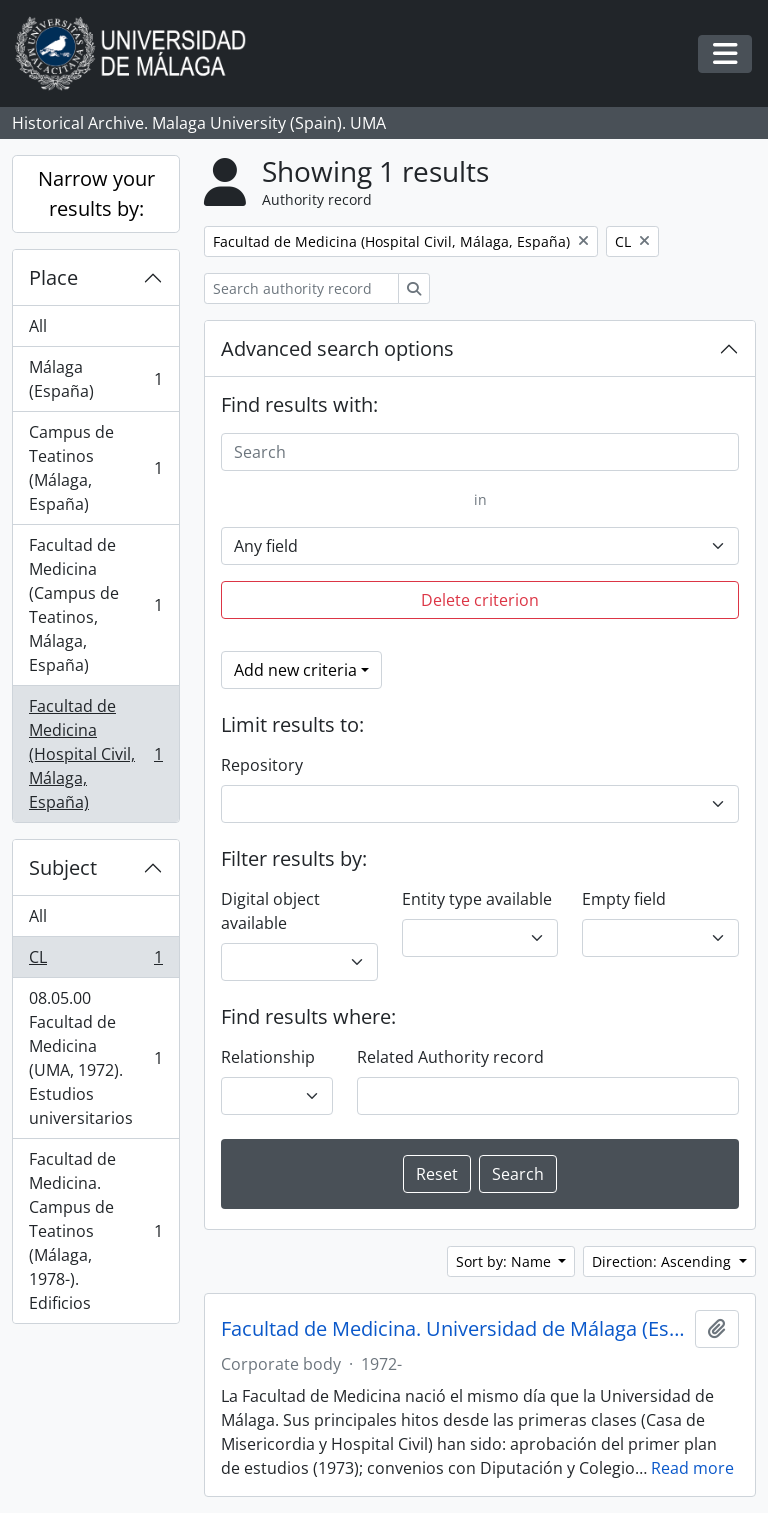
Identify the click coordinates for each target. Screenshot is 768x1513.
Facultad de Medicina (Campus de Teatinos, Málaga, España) (95, 605)
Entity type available (477, 899)
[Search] (480, 452)
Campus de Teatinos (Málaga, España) (95, 468)
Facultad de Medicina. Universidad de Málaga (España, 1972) (454, 1329)
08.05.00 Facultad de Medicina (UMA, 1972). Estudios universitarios (95, 1058)
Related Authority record (450, 1057)
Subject (63, 867)
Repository (262, 765)
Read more (692, 1468)
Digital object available (270, 911)
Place (53, 277)
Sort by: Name (505, 1261)
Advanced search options (337, 348)
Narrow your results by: (96, 193)
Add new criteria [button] (295, 670)
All (38, 326)
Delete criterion (480, 600)
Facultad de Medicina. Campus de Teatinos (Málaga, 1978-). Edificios (95, 1231)
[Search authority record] (301, 288)
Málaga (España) (95, 379)
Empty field (624, 899)
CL (95, 961)
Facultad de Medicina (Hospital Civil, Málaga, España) (95, 754)
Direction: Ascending (663, 1261)
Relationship (268, 1057)
